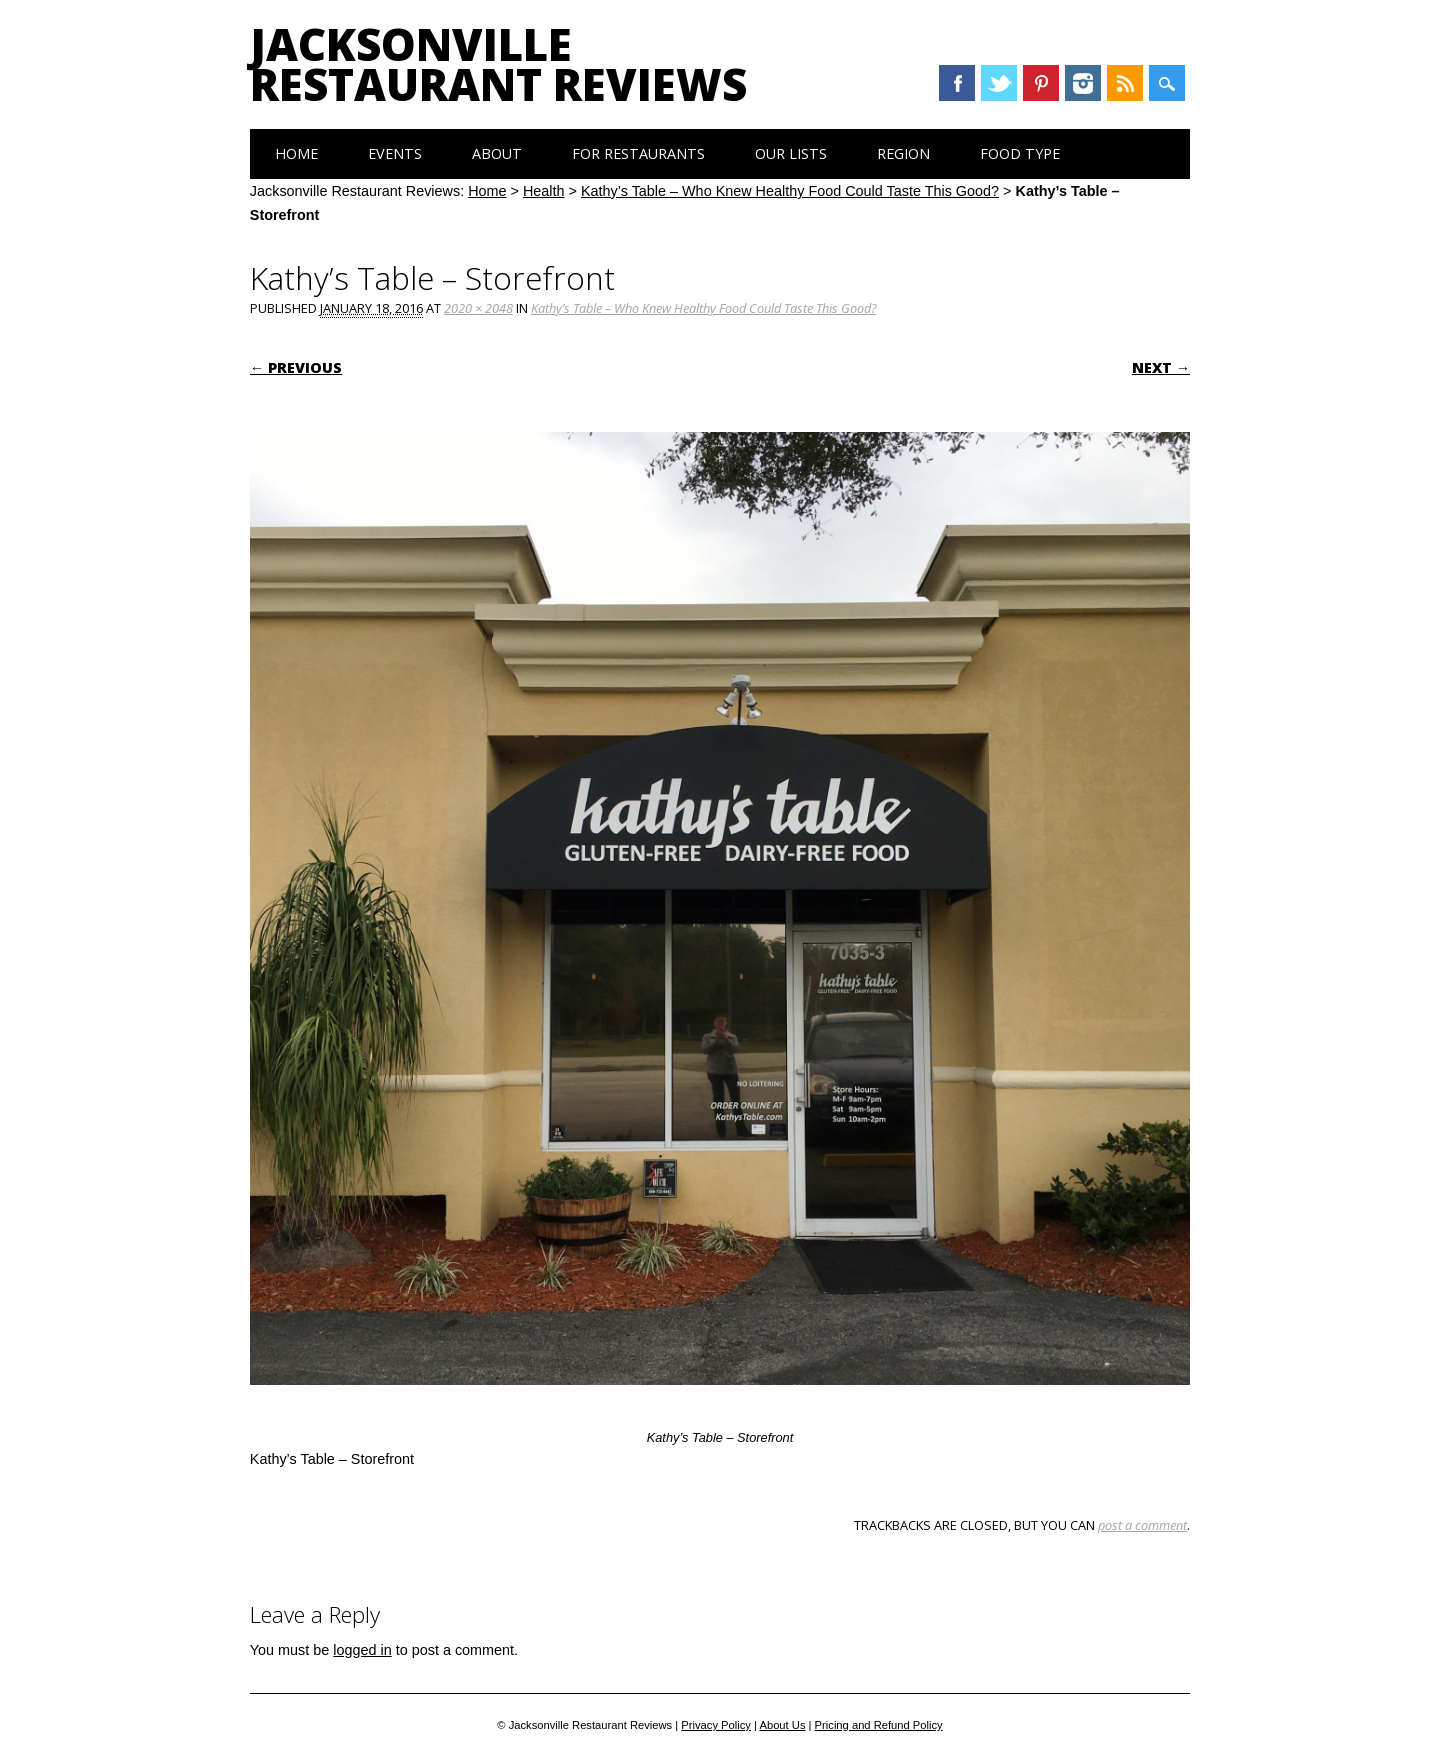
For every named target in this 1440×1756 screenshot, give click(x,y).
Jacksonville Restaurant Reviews (498, 64)
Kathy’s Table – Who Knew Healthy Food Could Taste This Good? (790, 191)
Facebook (957, 83)
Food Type (1020, 153)
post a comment (1142, 1525)
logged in (362, 1650)
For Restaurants (638, 153)
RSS (1125, 83)
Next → (1161, 367)
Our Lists (791, 153)
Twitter (999, 83)
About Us (782, 1725)
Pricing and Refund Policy (879, 1725)
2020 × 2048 (478, 308)
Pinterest (1041, 83)
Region (903, 153)
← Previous (296, 367)
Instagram (1083, 83)
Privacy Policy (716, 1725)
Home (296, 153)
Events (395, 153)
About (497, 153)
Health (544, 191)
